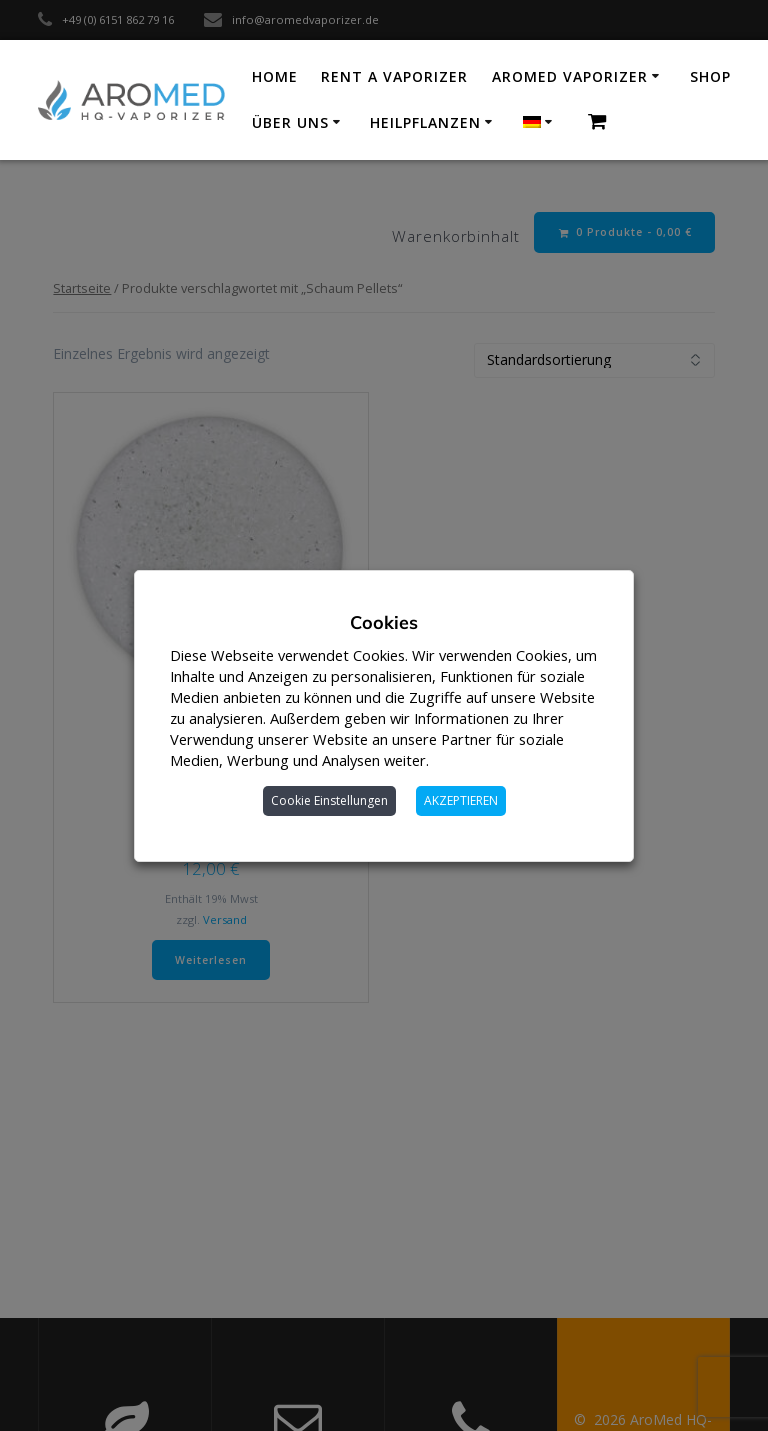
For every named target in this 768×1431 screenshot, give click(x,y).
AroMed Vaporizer (570, 76)
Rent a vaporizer (394, 76)
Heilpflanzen (425, 122)
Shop (710, 76)
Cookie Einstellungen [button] (329, 800)
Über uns (290, 122)
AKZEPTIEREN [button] (461, 800)
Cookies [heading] (384, 622)
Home (275, 76)
